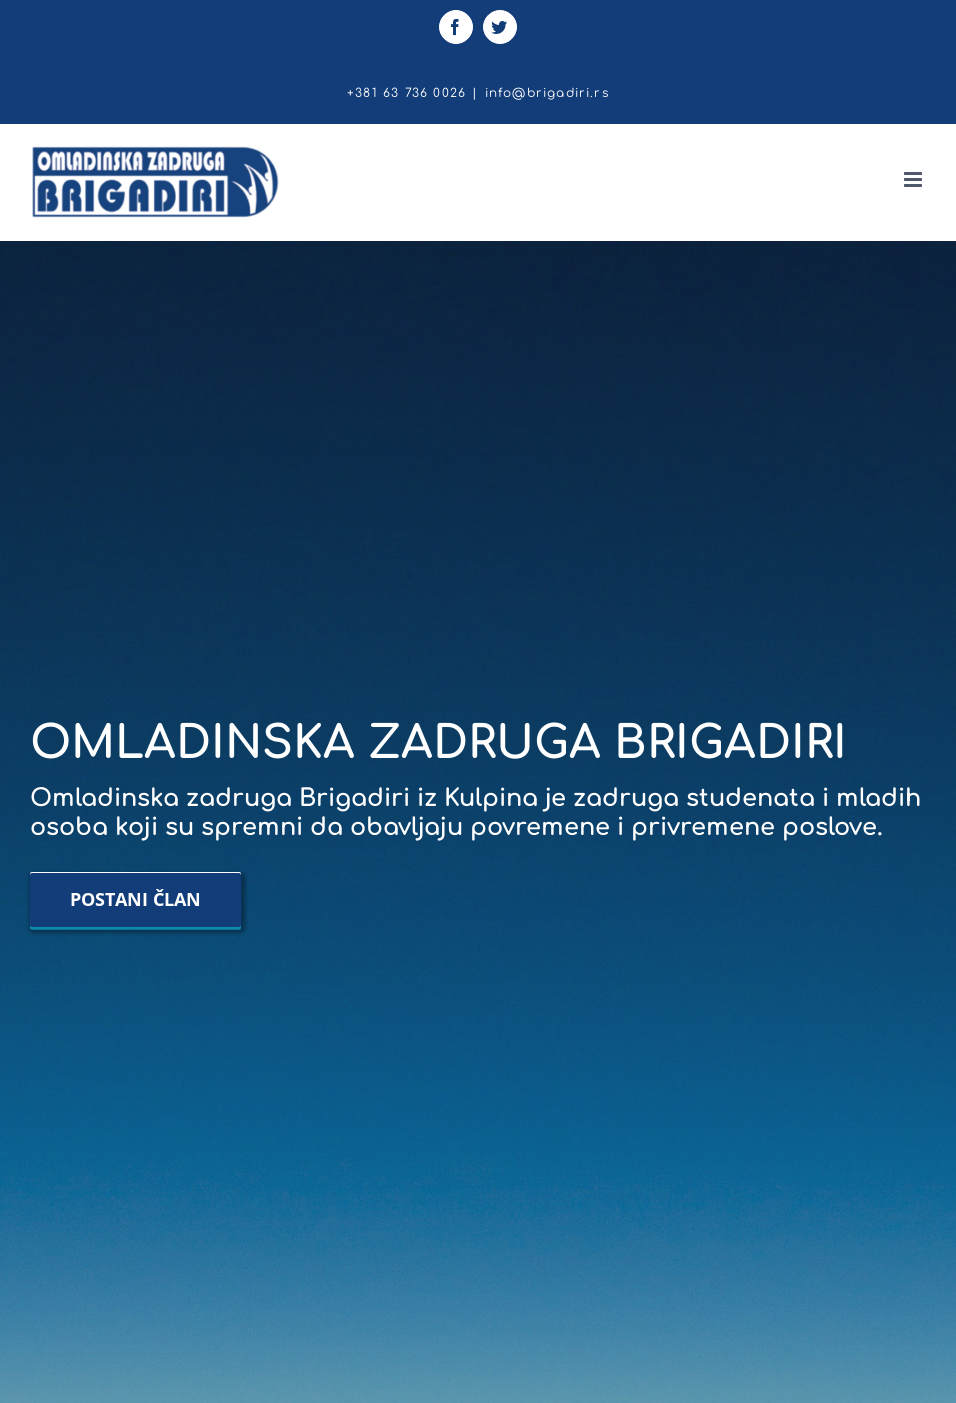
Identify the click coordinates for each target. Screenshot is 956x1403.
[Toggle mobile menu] (915, 179)
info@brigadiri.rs (547, 93)
